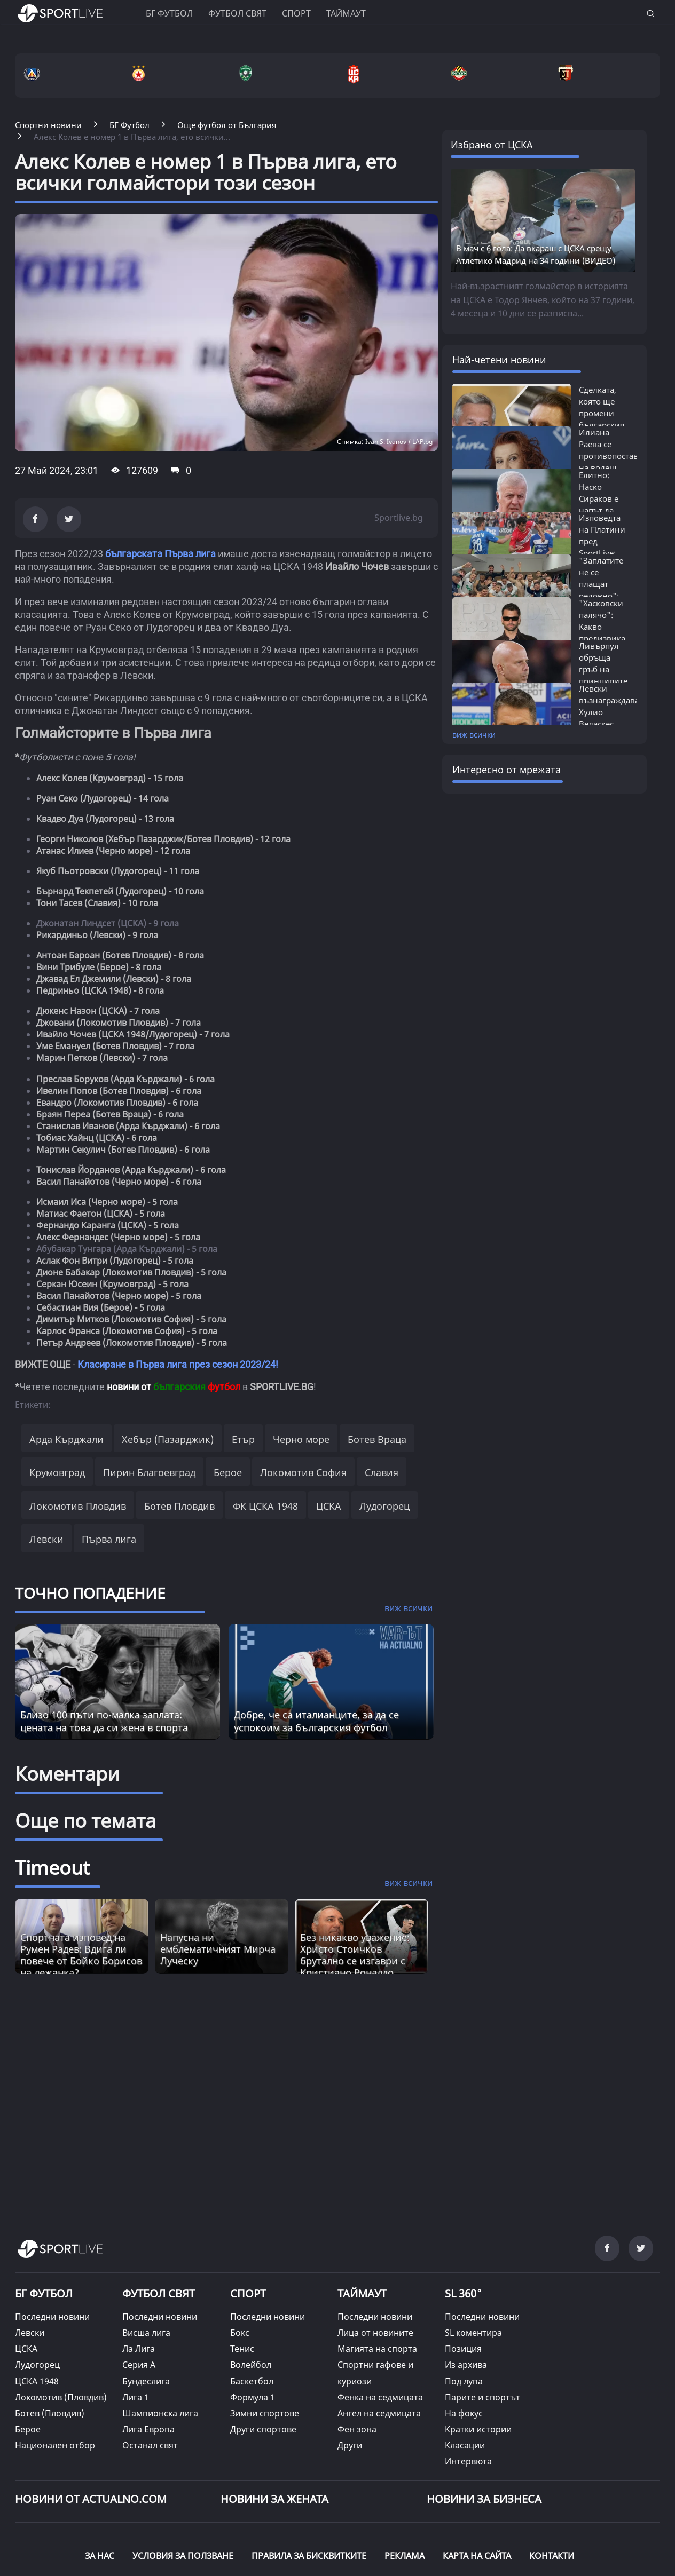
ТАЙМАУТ (362, 2293)
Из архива (466, 2365)
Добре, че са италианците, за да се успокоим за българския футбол (316, 1721)
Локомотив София (303, 1472)
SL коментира (473, 2333)
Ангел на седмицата (379, 2413)
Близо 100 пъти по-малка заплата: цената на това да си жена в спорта (104, 1721)
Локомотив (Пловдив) (61, 2397)
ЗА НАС (99, 2556)
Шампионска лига (160, 2413)
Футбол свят (237, 13)
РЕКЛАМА (404, 2556)
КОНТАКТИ (551, 2556)
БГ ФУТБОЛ (169, 13)
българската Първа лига (160, 553)
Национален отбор (55, 2445)
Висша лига (146, 2333)
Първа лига (109, 1539)
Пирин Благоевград (149, 1472)
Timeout (52, 1867)
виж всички (474, 735)
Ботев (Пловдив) (49, 2413)
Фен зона (357, 2429)
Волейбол (250, 2365)
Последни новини (52, 2317)
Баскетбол (251, 2381)
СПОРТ (248, 2293)
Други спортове (263, 2429)
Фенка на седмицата (380, 2397)
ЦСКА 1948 (37, 2381)
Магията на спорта (377, 2349)
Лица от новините (375, 2333)
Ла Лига (138, 2349)
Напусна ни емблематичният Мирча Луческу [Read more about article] (218, 1949)
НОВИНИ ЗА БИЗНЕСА (484, 2499)
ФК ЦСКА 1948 (265, 1506)
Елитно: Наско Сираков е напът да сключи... (598, 498)
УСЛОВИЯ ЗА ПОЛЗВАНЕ (182, 2556)
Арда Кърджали (66, 1439)
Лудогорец (384, 1506)
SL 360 (463, 2292)
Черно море (301, 1439)
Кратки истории (478, 2429)
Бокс (239, 2333)
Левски (46, 1539)
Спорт (296, 13)
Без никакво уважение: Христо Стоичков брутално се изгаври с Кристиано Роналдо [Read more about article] (355, 1955)
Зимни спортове (264, 2413)
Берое (228, 1472)
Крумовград (57, 1472)
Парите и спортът (482, 2397)
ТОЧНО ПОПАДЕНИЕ (90, 1593)
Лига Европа (148, 2429)
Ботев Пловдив (179, 1506)
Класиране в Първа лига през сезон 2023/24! (177, 1364)
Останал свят (150, 2445)
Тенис (242, 2349)
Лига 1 (135, 2397)
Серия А (138, 2365)
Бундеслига (146, 2381)
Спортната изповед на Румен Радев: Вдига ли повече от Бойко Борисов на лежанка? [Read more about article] (81, 1955)
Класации (465, 2445)
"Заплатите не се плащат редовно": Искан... (601, 584)
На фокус (464, 2413)
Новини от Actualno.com (91, 2499)
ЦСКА (328, 1506)
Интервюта (468, 2461)
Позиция (463, 2349)
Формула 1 (252, 2397)
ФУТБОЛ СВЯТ (158, 2293)
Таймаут (346, 13)
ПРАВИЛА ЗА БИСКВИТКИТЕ (309, 2556)
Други (350, 2445)
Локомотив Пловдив (77, 1506)
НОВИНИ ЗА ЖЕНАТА (274, 2499)
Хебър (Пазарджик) (168, 1439)
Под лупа (464, 2381)
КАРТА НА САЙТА (477, 2556)
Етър (243, 1439)
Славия (381, 1472)
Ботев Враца (377, 1439)
